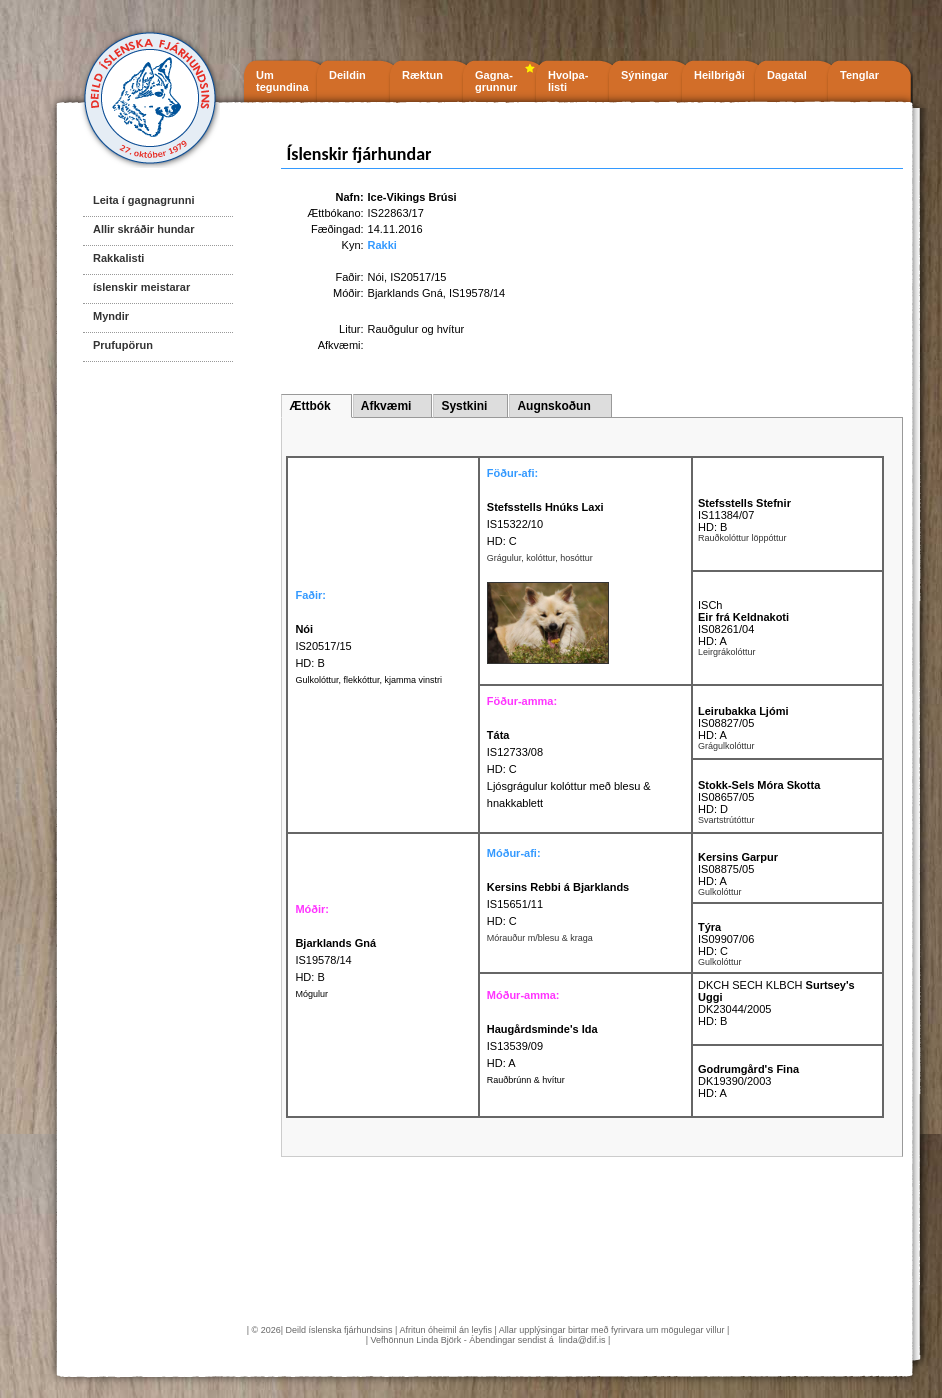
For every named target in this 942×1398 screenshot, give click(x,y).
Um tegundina (282, 81)
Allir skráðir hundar (143, 229)
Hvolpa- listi (568, 81)
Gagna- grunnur (496, 81)
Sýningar (644, 75)
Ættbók (309, 406)
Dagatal (787, 75)
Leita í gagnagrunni (143, 200)
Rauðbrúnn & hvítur (526, 1080)
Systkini (464, 406)
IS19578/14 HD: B (335, 960)
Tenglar (859, 75)
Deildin (347, 75)
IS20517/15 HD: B (323, 646)
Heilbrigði (719, 75)
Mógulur (311, 994)
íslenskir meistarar (141, 287)
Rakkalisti (118, 258)
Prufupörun (123, 345)
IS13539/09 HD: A (542, 1046)
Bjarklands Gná (405, 293)
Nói (376, 277)
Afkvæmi (386, 406)
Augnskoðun (553, 406)
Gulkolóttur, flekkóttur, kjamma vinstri (368, 680)
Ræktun (422, 75)
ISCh (710, 605)
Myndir (111, 316)
